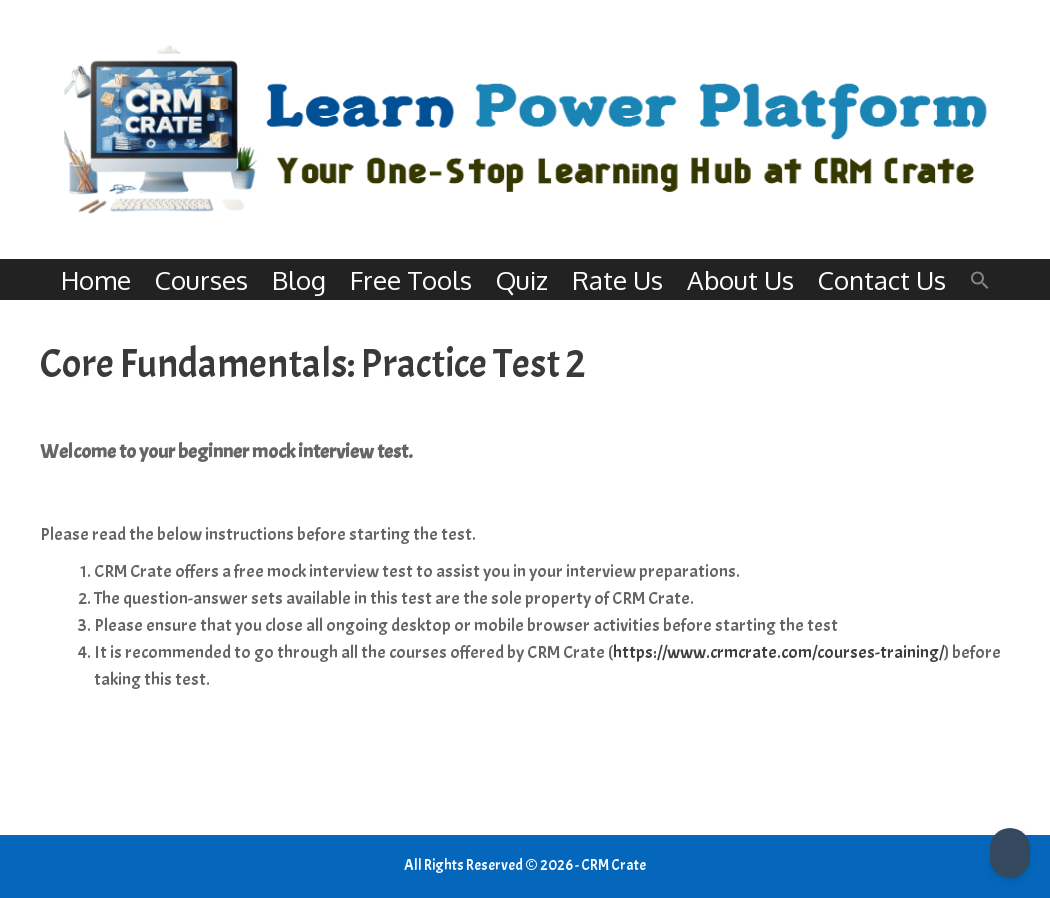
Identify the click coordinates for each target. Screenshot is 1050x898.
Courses (201, 279)
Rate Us (617, 279)
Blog (299, 279)
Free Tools (411, 279)
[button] (980, 279)
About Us (740, 279)
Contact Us (882, 279)
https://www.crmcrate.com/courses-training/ (778, 652)
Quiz (522, 279)
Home (96, 279)
